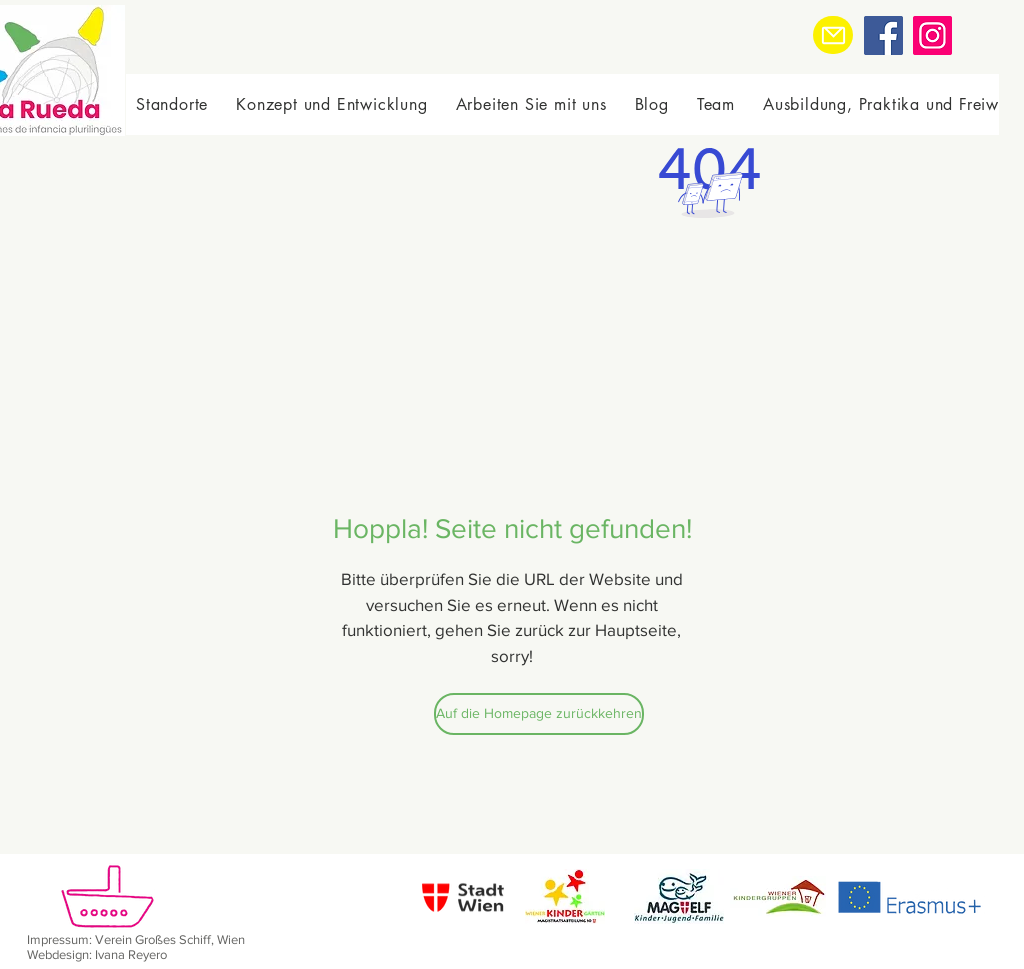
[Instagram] (932, 35)
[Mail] (833, 35)
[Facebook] (883, 35)
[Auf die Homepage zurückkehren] (539, 714)
